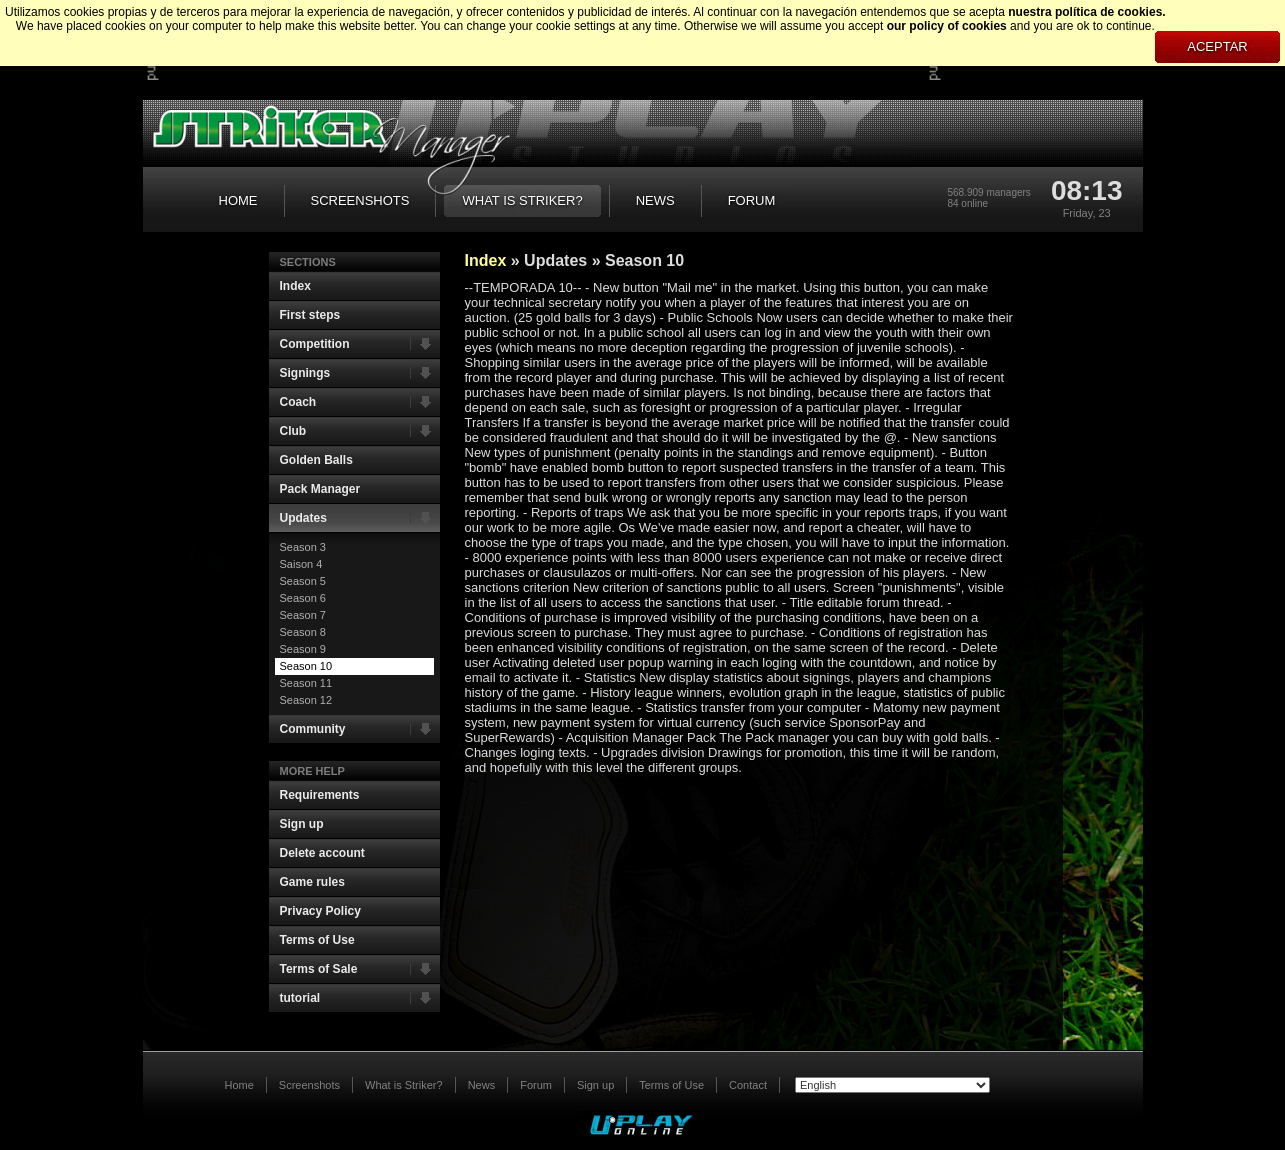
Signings (360, 373)
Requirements (320, 795)
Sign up (302, 824)
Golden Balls (316, 460)
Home (239, 1085)
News (482, 1085)
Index (295, 286)
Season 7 (303, 615)
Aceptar (1217, 46)
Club (360, 431)
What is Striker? (404, 1085)
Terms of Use (317, 940)
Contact (748, 1085)
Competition (360, 344)
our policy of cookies (947, 26)
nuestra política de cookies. (1086, 12)
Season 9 (303, 649)
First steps (310, 315)
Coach (360, 402)
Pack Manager (320, 489)
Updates (360, 518)
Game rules (312, 882)
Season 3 (303, 547)
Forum (536, 1085)
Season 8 (303, 632)
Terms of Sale (360, 969)
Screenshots (309, 1085)
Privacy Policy (320, 911)
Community (360, 729)
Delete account (322, 853)
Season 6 (303, 598)
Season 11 (306, 683)
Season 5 (303, 581)
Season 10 (306, 666)
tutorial (360, 998)
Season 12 (306, 700)
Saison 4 (301, 564)
